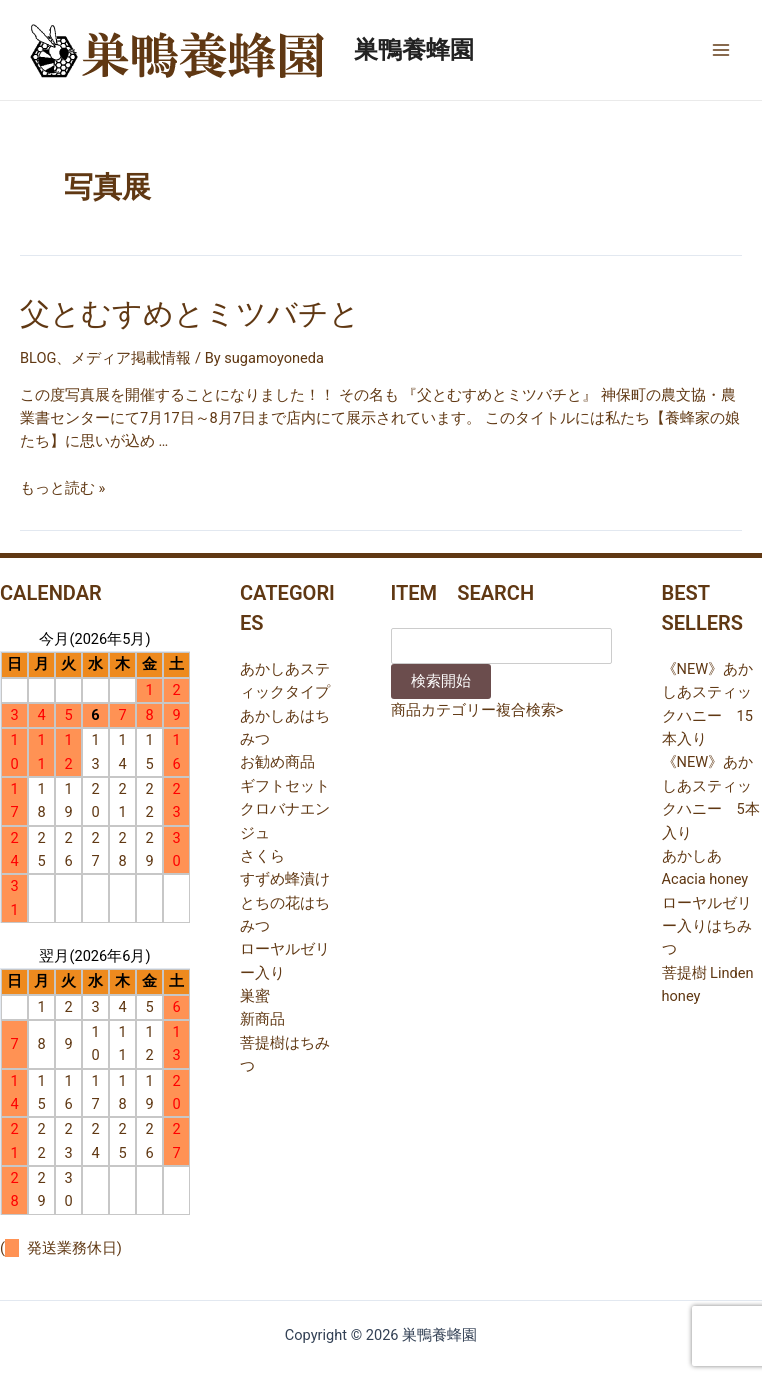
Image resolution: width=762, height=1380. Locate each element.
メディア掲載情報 (131, 358)
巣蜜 (255, 996)
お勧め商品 (277, 762)
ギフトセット (285, 786)
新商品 (262, 1019)
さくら (262, 856)
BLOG (38, 358)
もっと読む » (62, 488)
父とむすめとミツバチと (190, 313)
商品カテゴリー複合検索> (477, 710)
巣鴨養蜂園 (414, 50)
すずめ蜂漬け (285, 879)
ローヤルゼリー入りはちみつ (707, 926)
